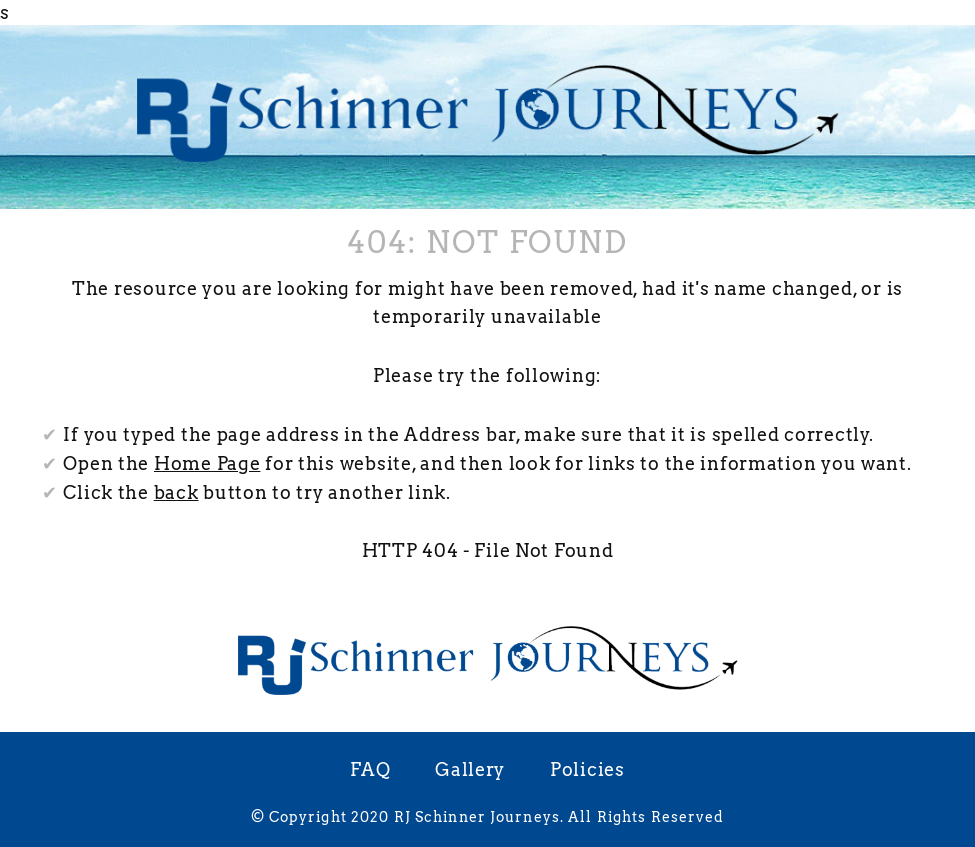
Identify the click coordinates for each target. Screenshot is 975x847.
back (176, 492)
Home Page (207, 463)
